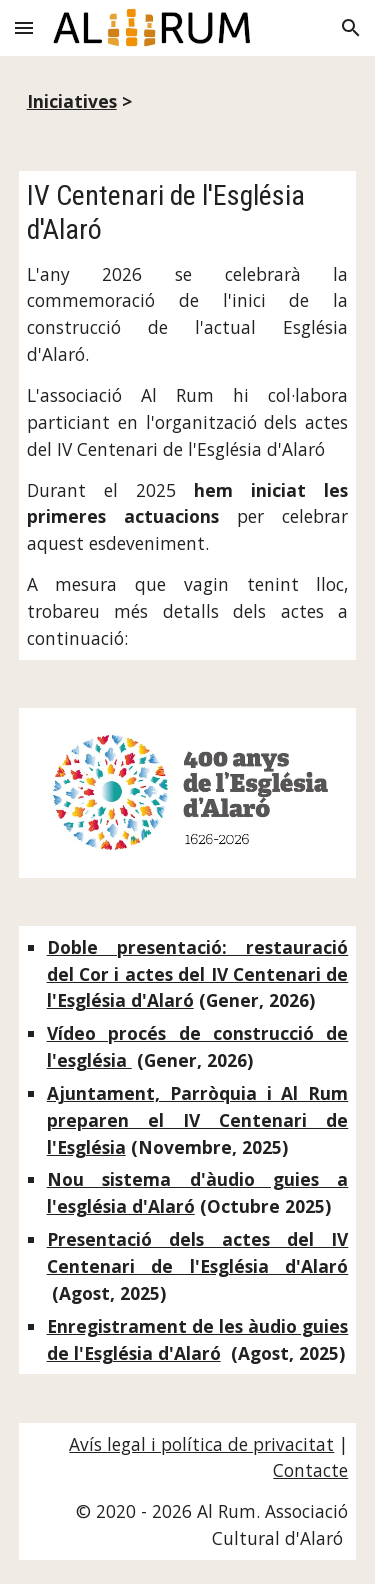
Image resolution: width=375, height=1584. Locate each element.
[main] (188, 101)
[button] (24, 27)
